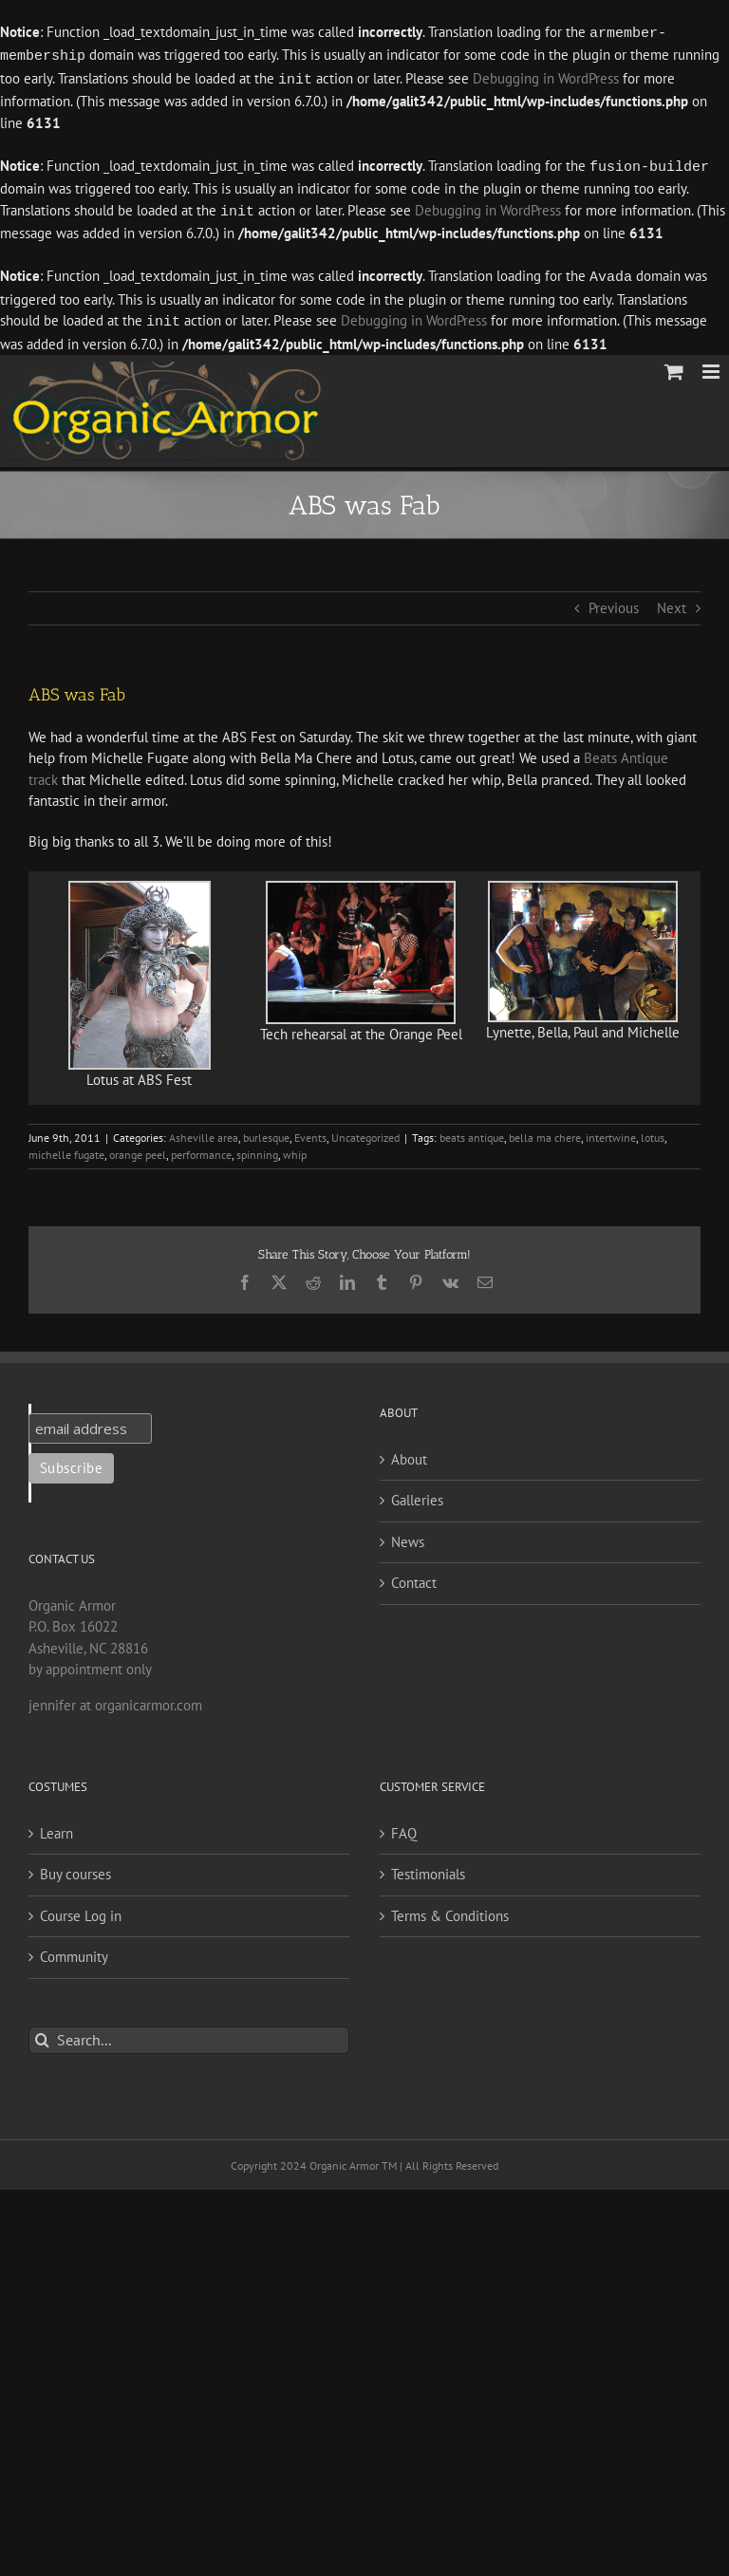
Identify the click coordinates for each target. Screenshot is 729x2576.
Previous (614, 601)
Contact (414, 1576)
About (409, 1453)
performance (201, 1148)
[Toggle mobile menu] (712, 365)
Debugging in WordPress (546, 77)
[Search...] (188, 2033)
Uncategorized (365, 1131)
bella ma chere (545, 1131)
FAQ (404, 1827)
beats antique (471, 1131)
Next (671, 601)
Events (310, 1131)
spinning (257, 1148)
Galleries (417, 1493)
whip (295, 1148)
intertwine (611, 1131)
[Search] (42, 2033)
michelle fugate (66, 1148)
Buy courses (75, 1867)
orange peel (137, 1148)
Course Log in (81, 1909)
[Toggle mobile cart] (673, 365)
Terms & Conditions (450, 1909)
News (407, 1535)
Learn (56, 1827)
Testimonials (428, 1867)
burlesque (266, 1131)
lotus (652, 1131)
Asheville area (203, 1131)
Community (74, 1950)
